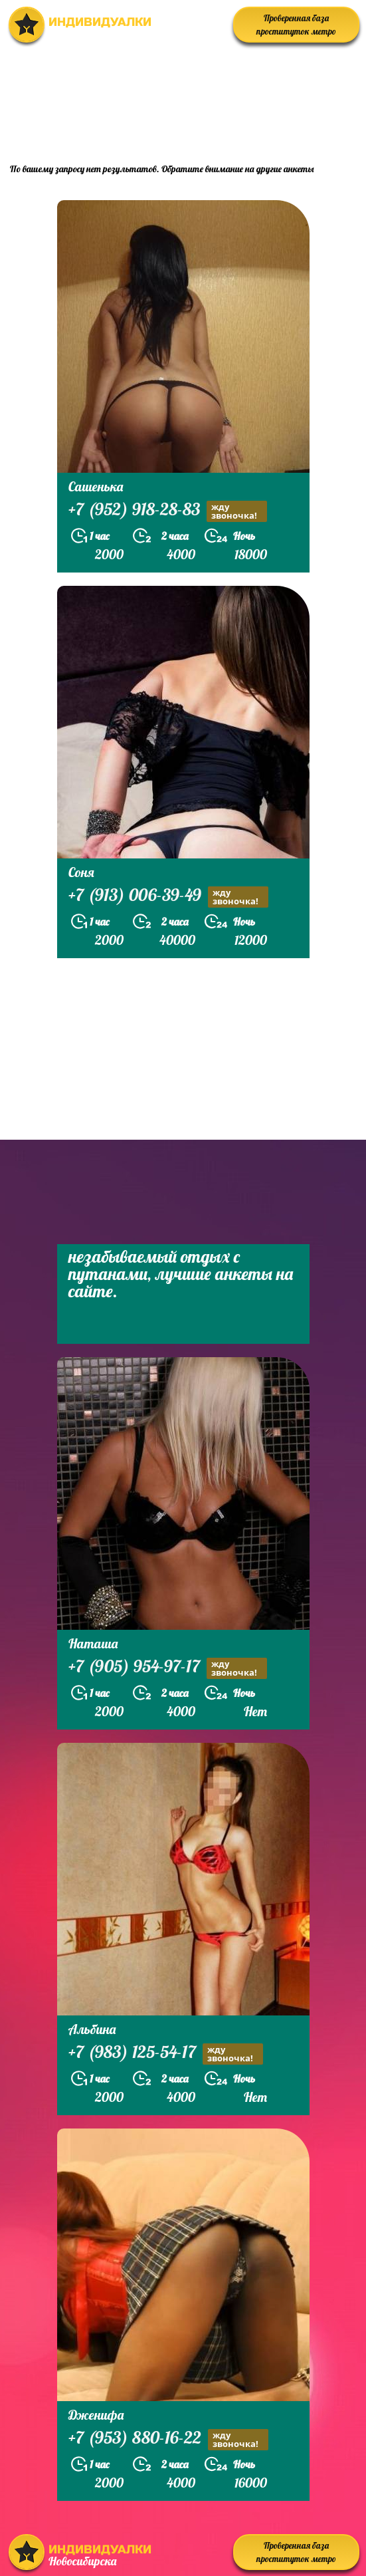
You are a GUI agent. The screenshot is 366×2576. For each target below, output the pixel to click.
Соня (81, 872)
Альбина (92, 2029)
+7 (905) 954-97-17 (167, 1668)
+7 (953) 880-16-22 (168, 2439)
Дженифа (96, 2414)
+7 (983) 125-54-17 (165, 2054)
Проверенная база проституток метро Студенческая (296, 28)
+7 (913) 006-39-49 (168, 897)
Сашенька (95, 486)
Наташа (93, 1643)
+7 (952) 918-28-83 (167, 511)
